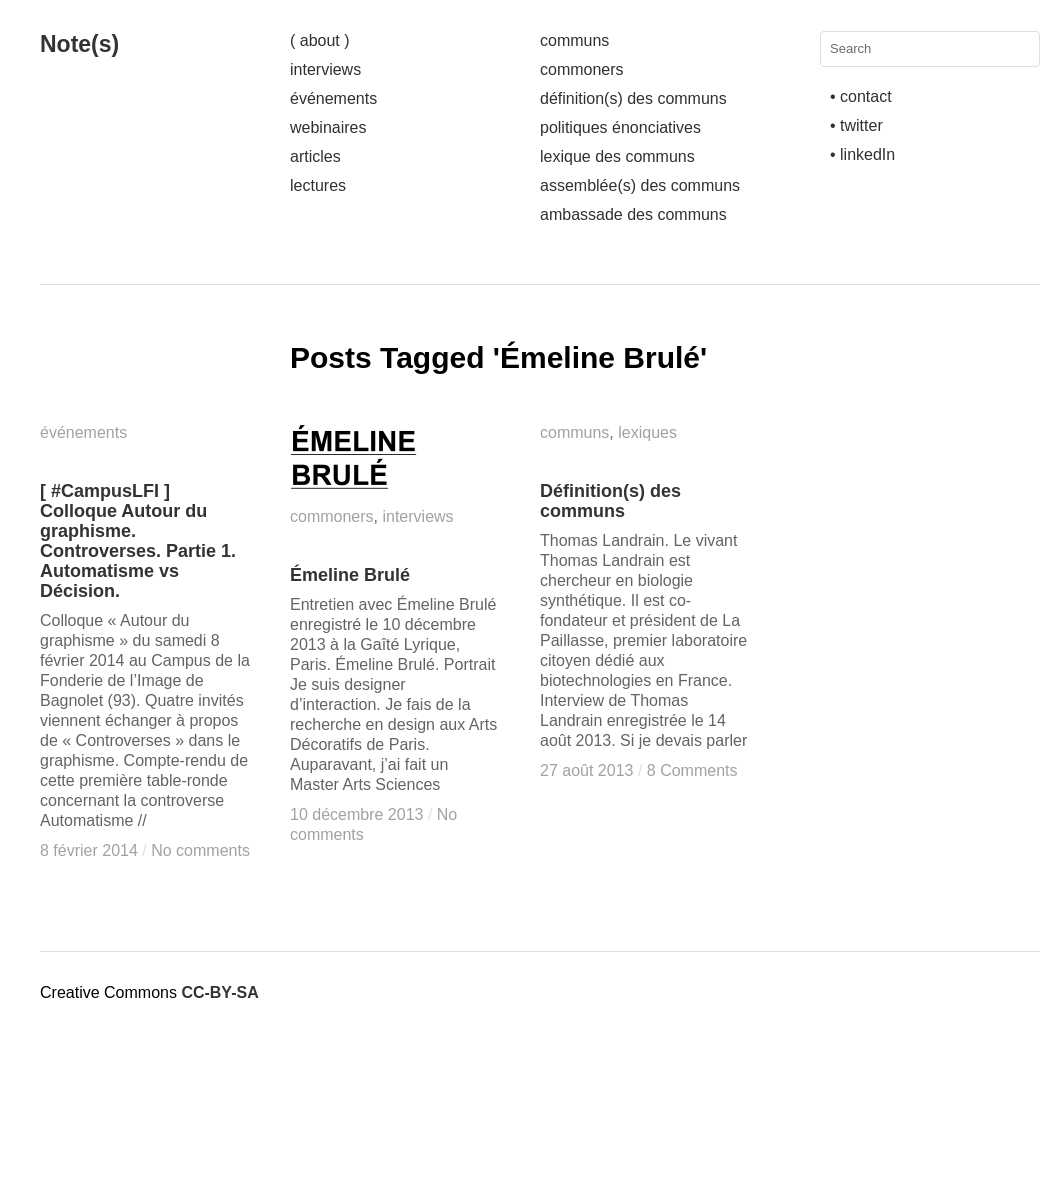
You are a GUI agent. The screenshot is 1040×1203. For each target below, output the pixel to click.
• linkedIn (862, 154)
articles (315, 156)
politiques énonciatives (620, 127)
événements (333, 98)
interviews (325, 69)
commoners (582, 69)
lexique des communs (617, 156)
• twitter (856, 125)
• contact (861, 96)
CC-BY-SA (219, 992)
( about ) (320, 40)
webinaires (328, 127)
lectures (318, 185)
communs (574, 40)
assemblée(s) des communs (640, 185)
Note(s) (79, 44)
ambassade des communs (633, 214)
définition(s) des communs (633, 98)
